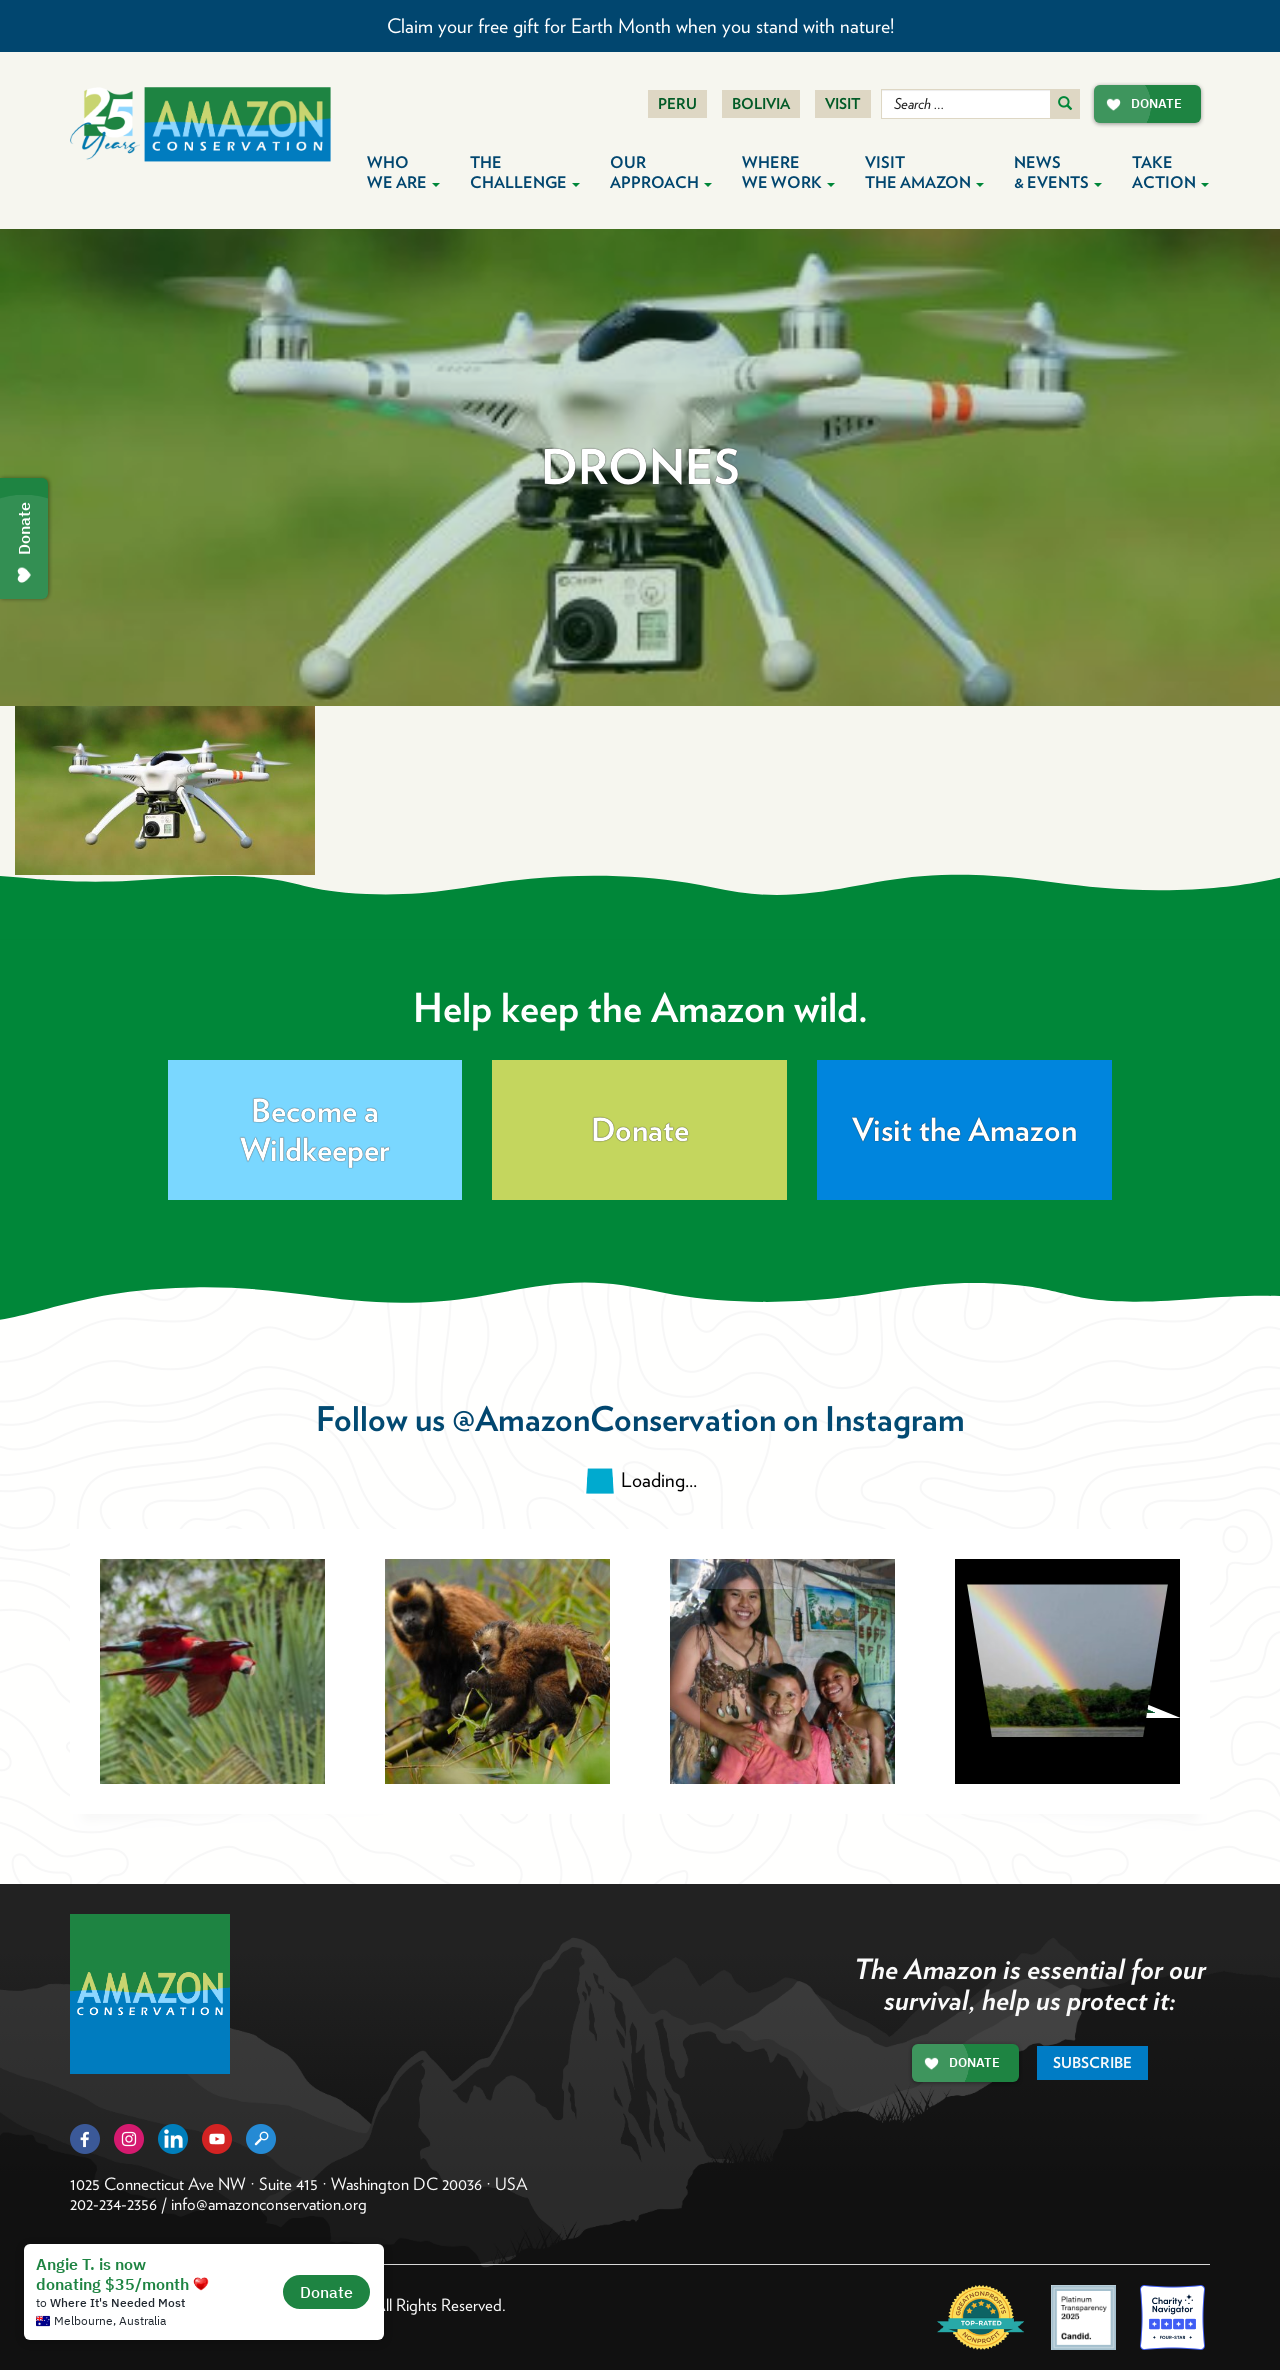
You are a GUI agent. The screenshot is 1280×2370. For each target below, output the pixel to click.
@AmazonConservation (614, 1418)
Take (1170, 172)
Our (661, 172)
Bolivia (761, 104)
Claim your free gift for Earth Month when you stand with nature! (640, 26)
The (525, 172)
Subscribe (1092, 2063)
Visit (843, 104)
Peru (677, 104)
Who (403, 172)
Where (788, 172)
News (1058, 172)
